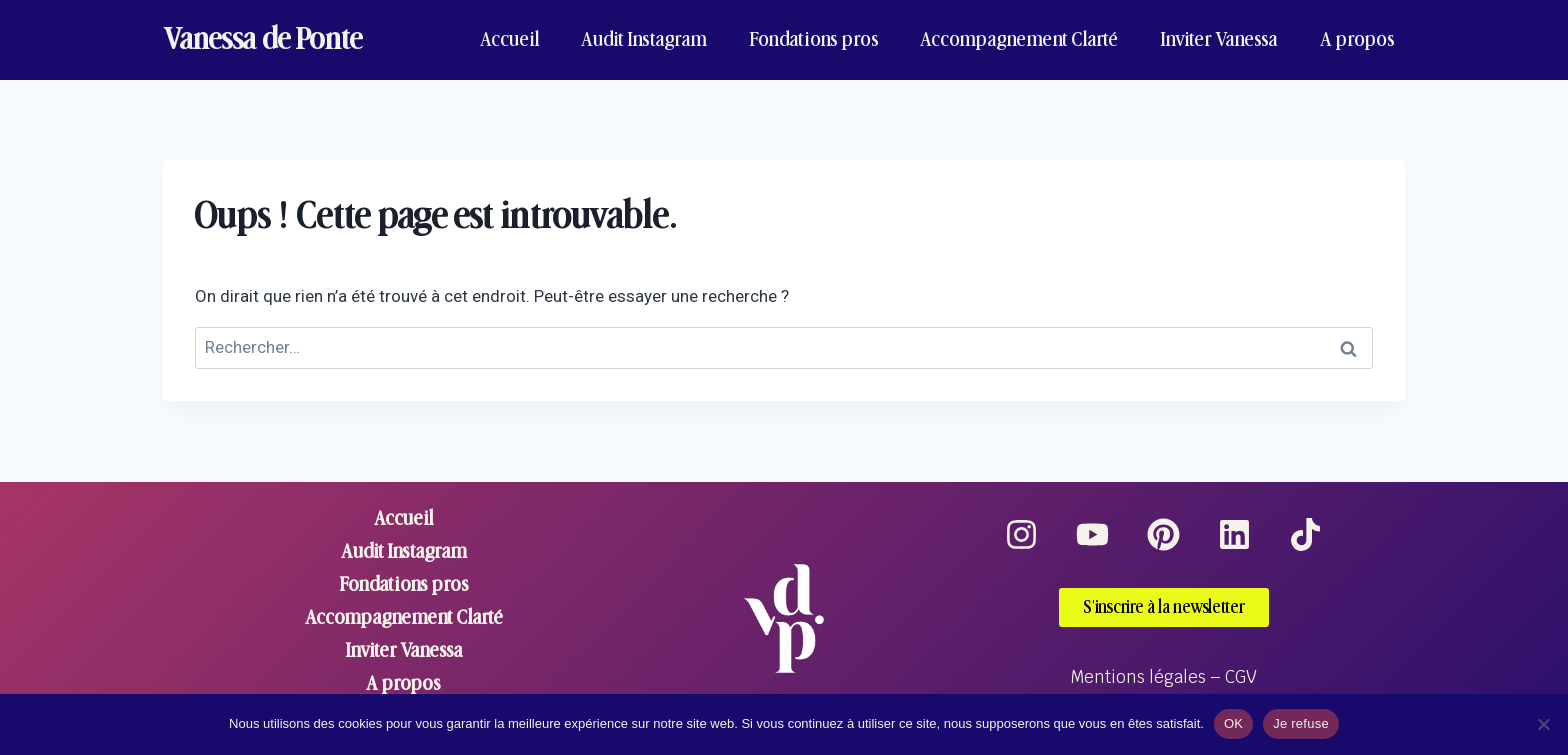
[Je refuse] (1543, 724)
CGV (1241, 677)
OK (1233, 723)
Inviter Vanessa (1219, 39)
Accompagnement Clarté (1019, 39)
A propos (1357, 39)
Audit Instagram (644, 39)
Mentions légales (1138, 677)
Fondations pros (814, 39)
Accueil (510, 39)
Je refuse (1301, 723)
